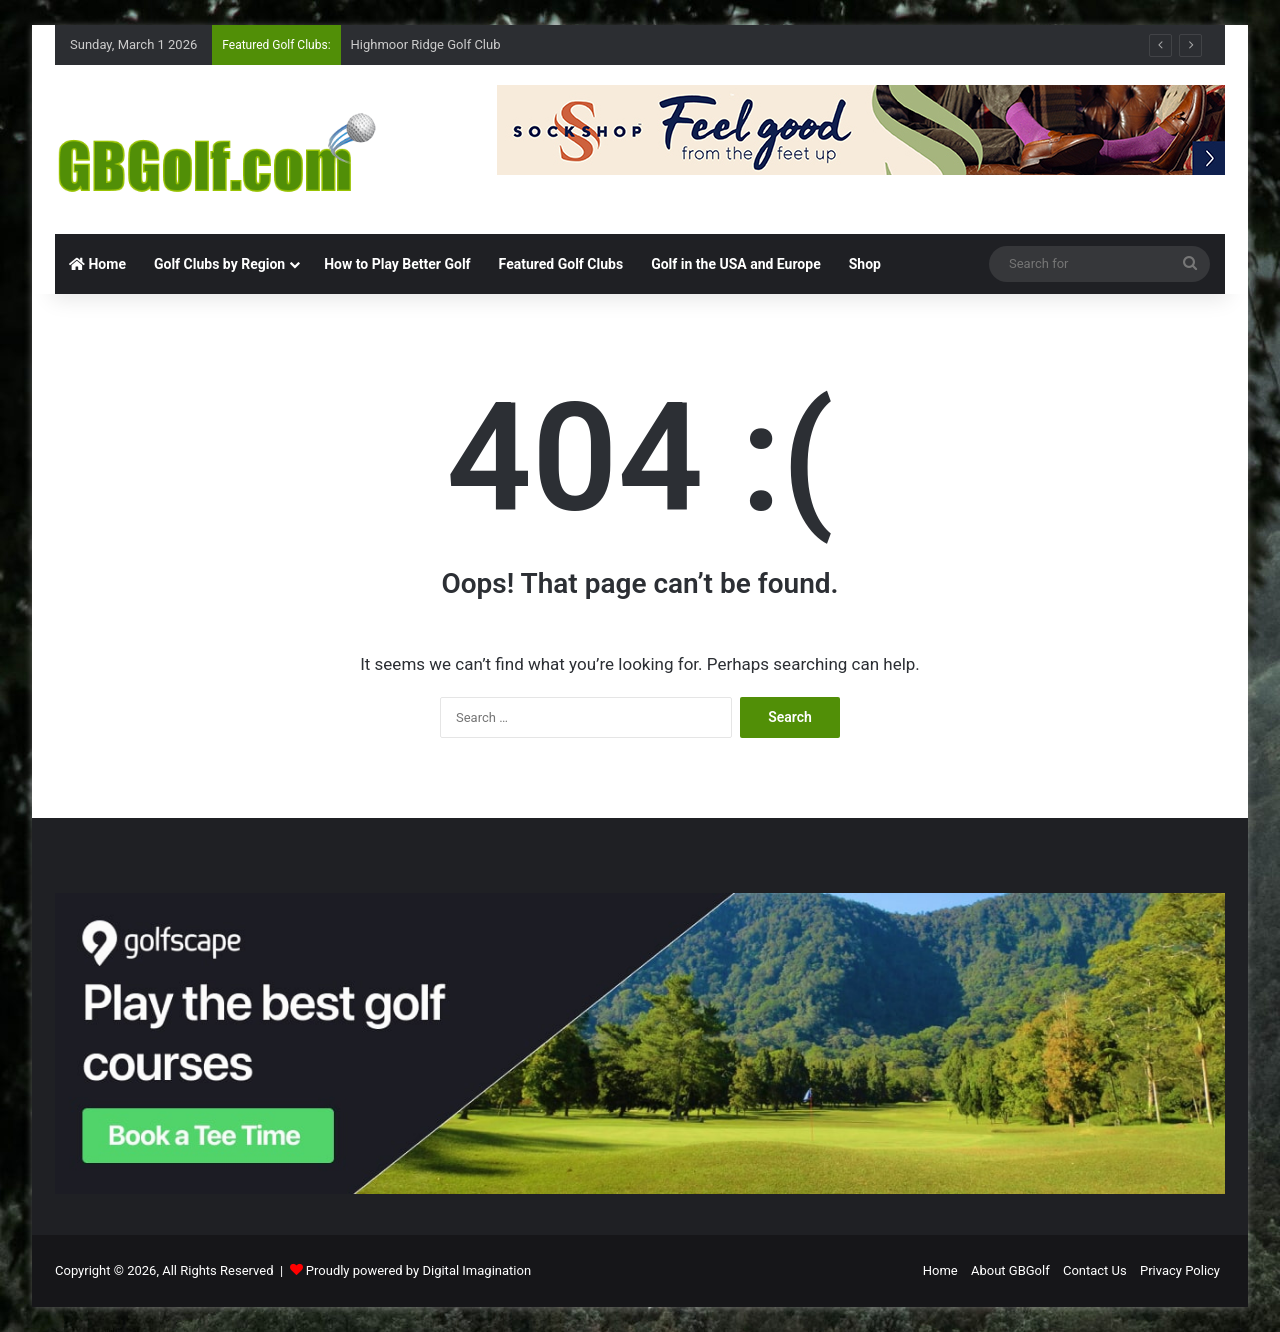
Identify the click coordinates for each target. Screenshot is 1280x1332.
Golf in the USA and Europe (736, 264)
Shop (865, 264)
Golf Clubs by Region (219, 264)
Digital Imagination (476, 1270)
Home (97, 264)
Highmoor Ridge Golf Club (426, 44)
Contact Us (1095, 1270)
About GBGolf (1010, 1270)
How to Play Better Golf (397, 264)
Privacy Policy (1180, 1270)
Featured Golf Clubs (561, 264)
